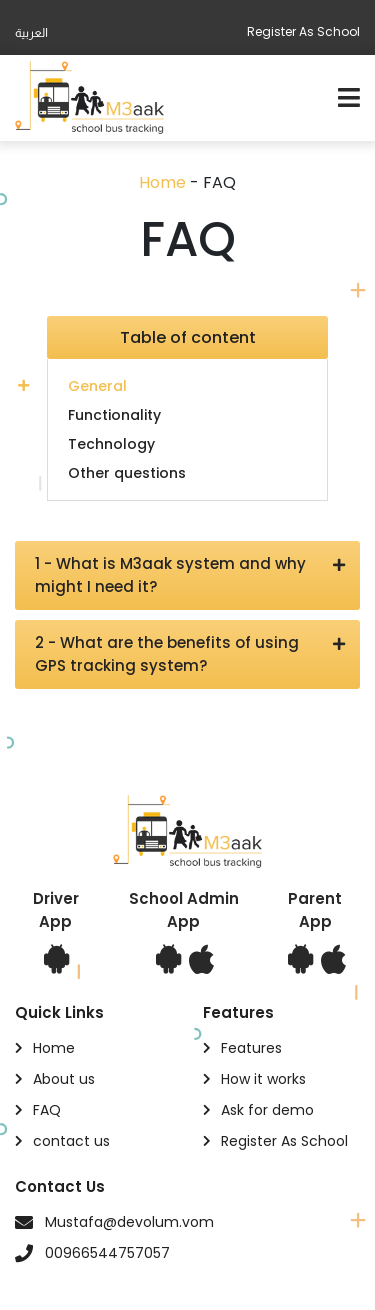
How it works (263, 1079)
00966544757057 (107, 1253)
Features (251, 1048)
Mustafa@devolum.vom (129, 1222)
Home (162, 182)
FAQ (47, 1110)
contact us (71, 1141)
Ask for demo (267, 1110)
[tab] (187, 386)
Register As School (303, 31)
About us (64, 1079)
